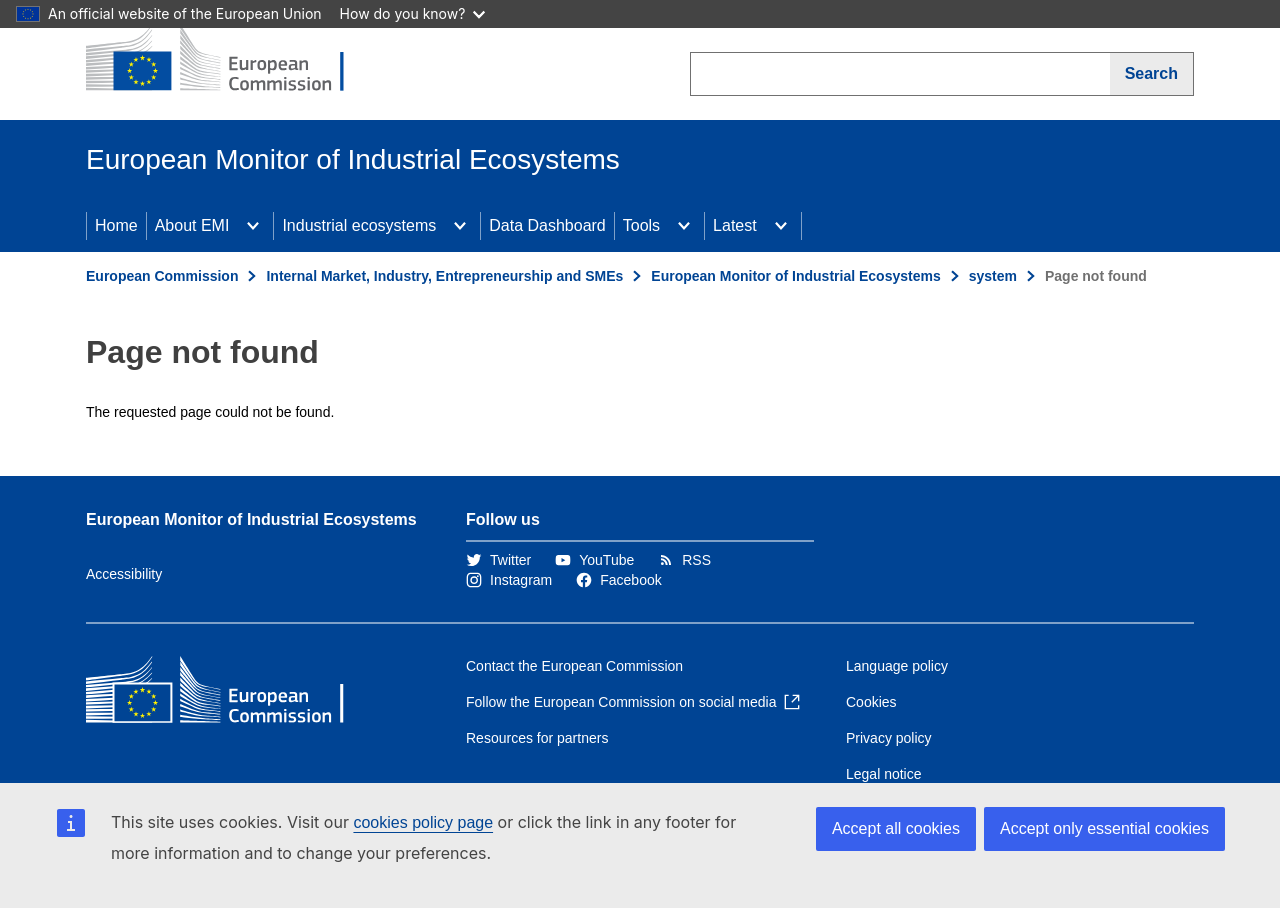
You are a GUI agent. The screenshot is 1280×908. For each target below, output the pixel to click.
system (993, 276)
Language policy (897, 666)
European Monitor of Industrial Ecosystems (795, 276)
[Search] (1152, 74)
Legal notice (884, 774)
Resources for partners (537, 738)
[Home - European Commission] (231, 60)
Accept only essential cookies (1104, 828)
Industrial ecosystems (359, 225)
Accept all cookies (896, 828)
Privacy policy (889, 738)
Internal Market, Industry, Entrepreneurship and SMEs (444, 276)
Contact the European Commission (574, 666)
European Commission (162, 276)
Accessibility (124, 574)
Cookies (871, 702)
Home (116, 225)
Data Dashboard (547, 225)
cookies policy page (423, 822)
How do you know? (413, 13)
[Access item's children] (253, 226)
